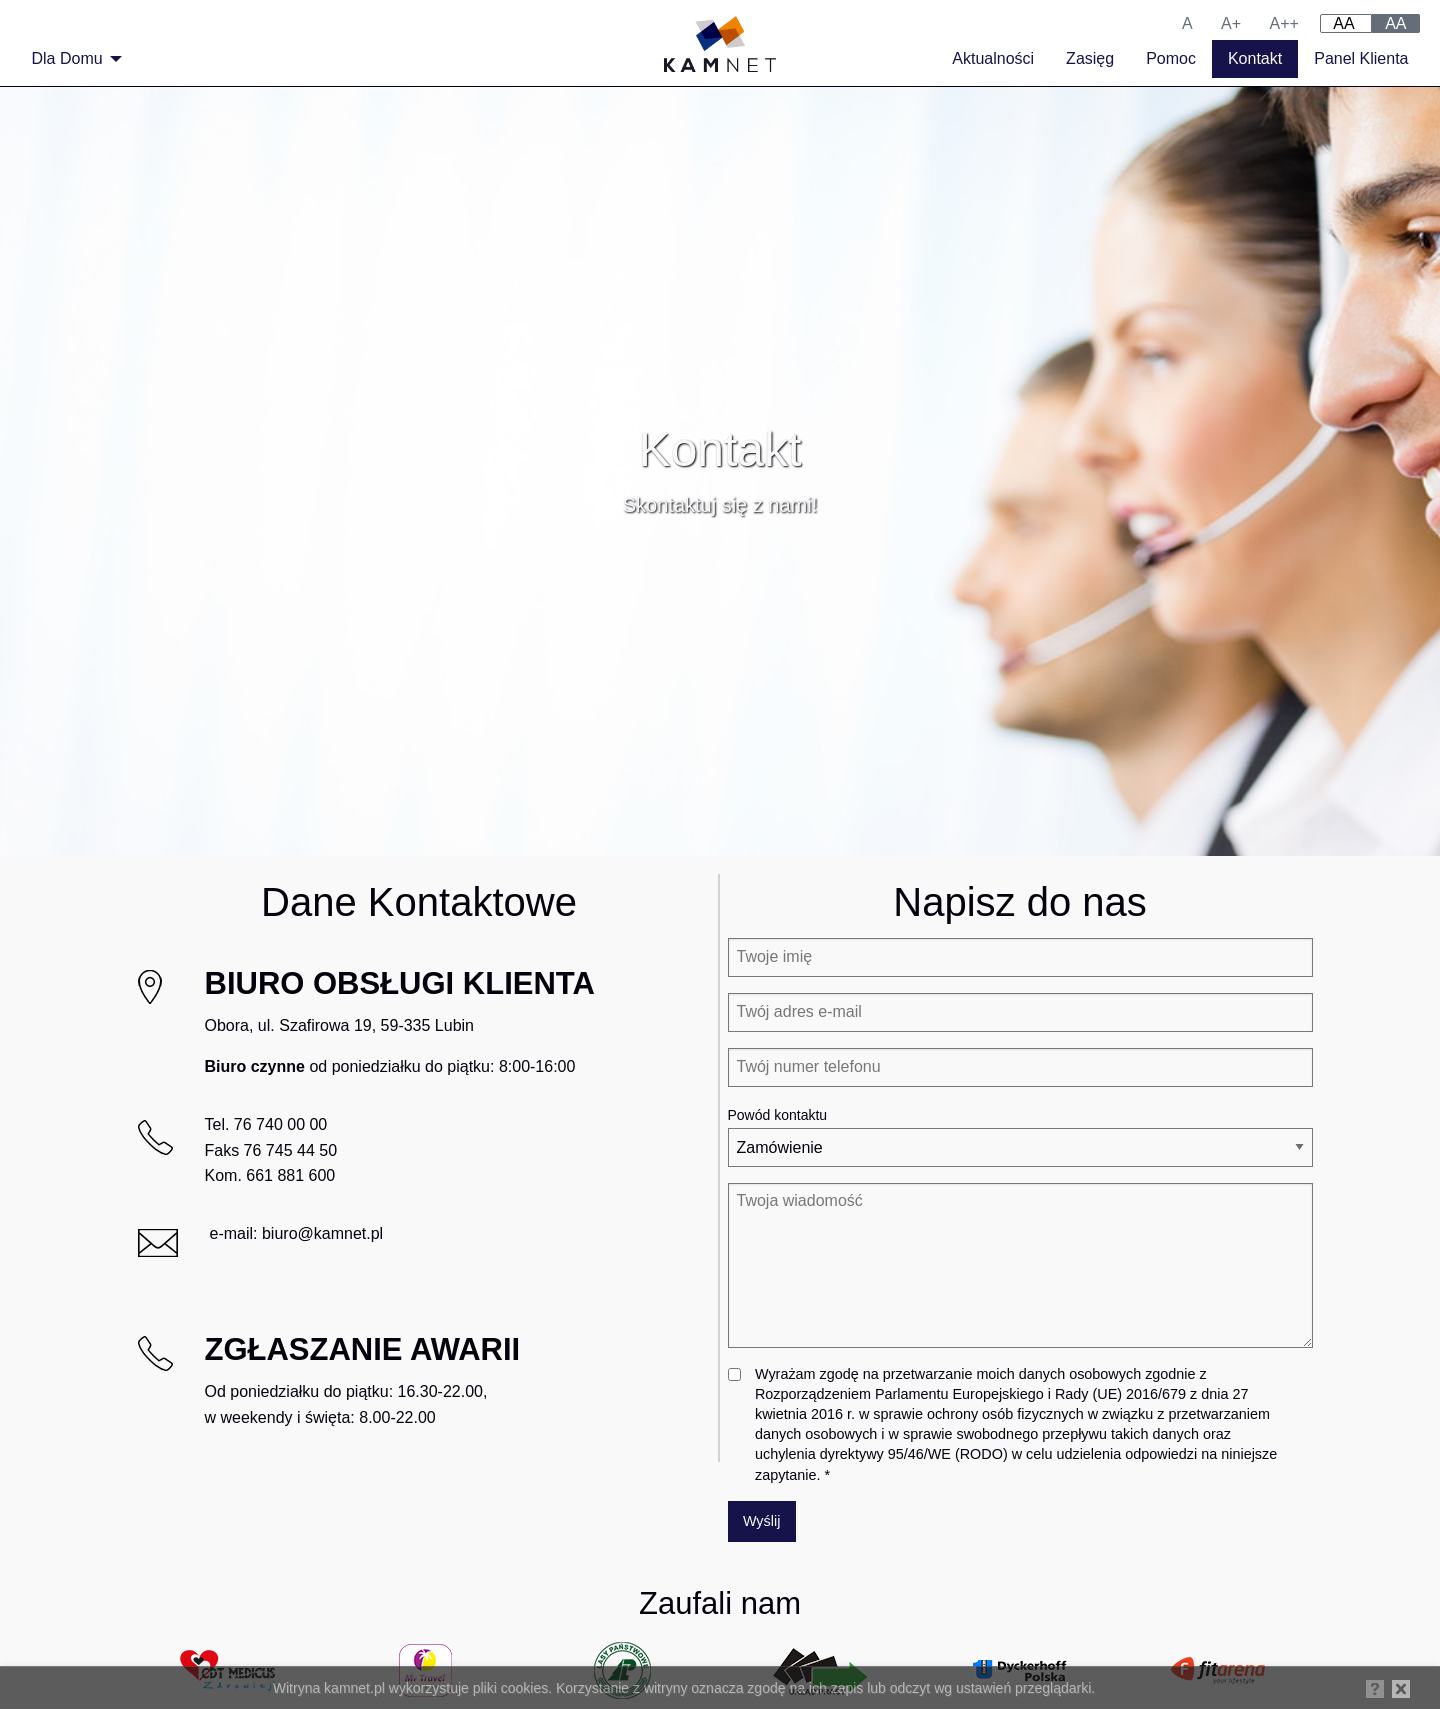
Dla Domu (67, 58)
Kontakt (1255, 58)
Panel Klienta (1361, 58)
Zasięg (1090, 58)
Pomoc (1171, 58)
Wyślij (761, 1521)
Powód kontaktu (778, 1115)
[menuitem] (71, 59)
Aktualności (993, 58)
